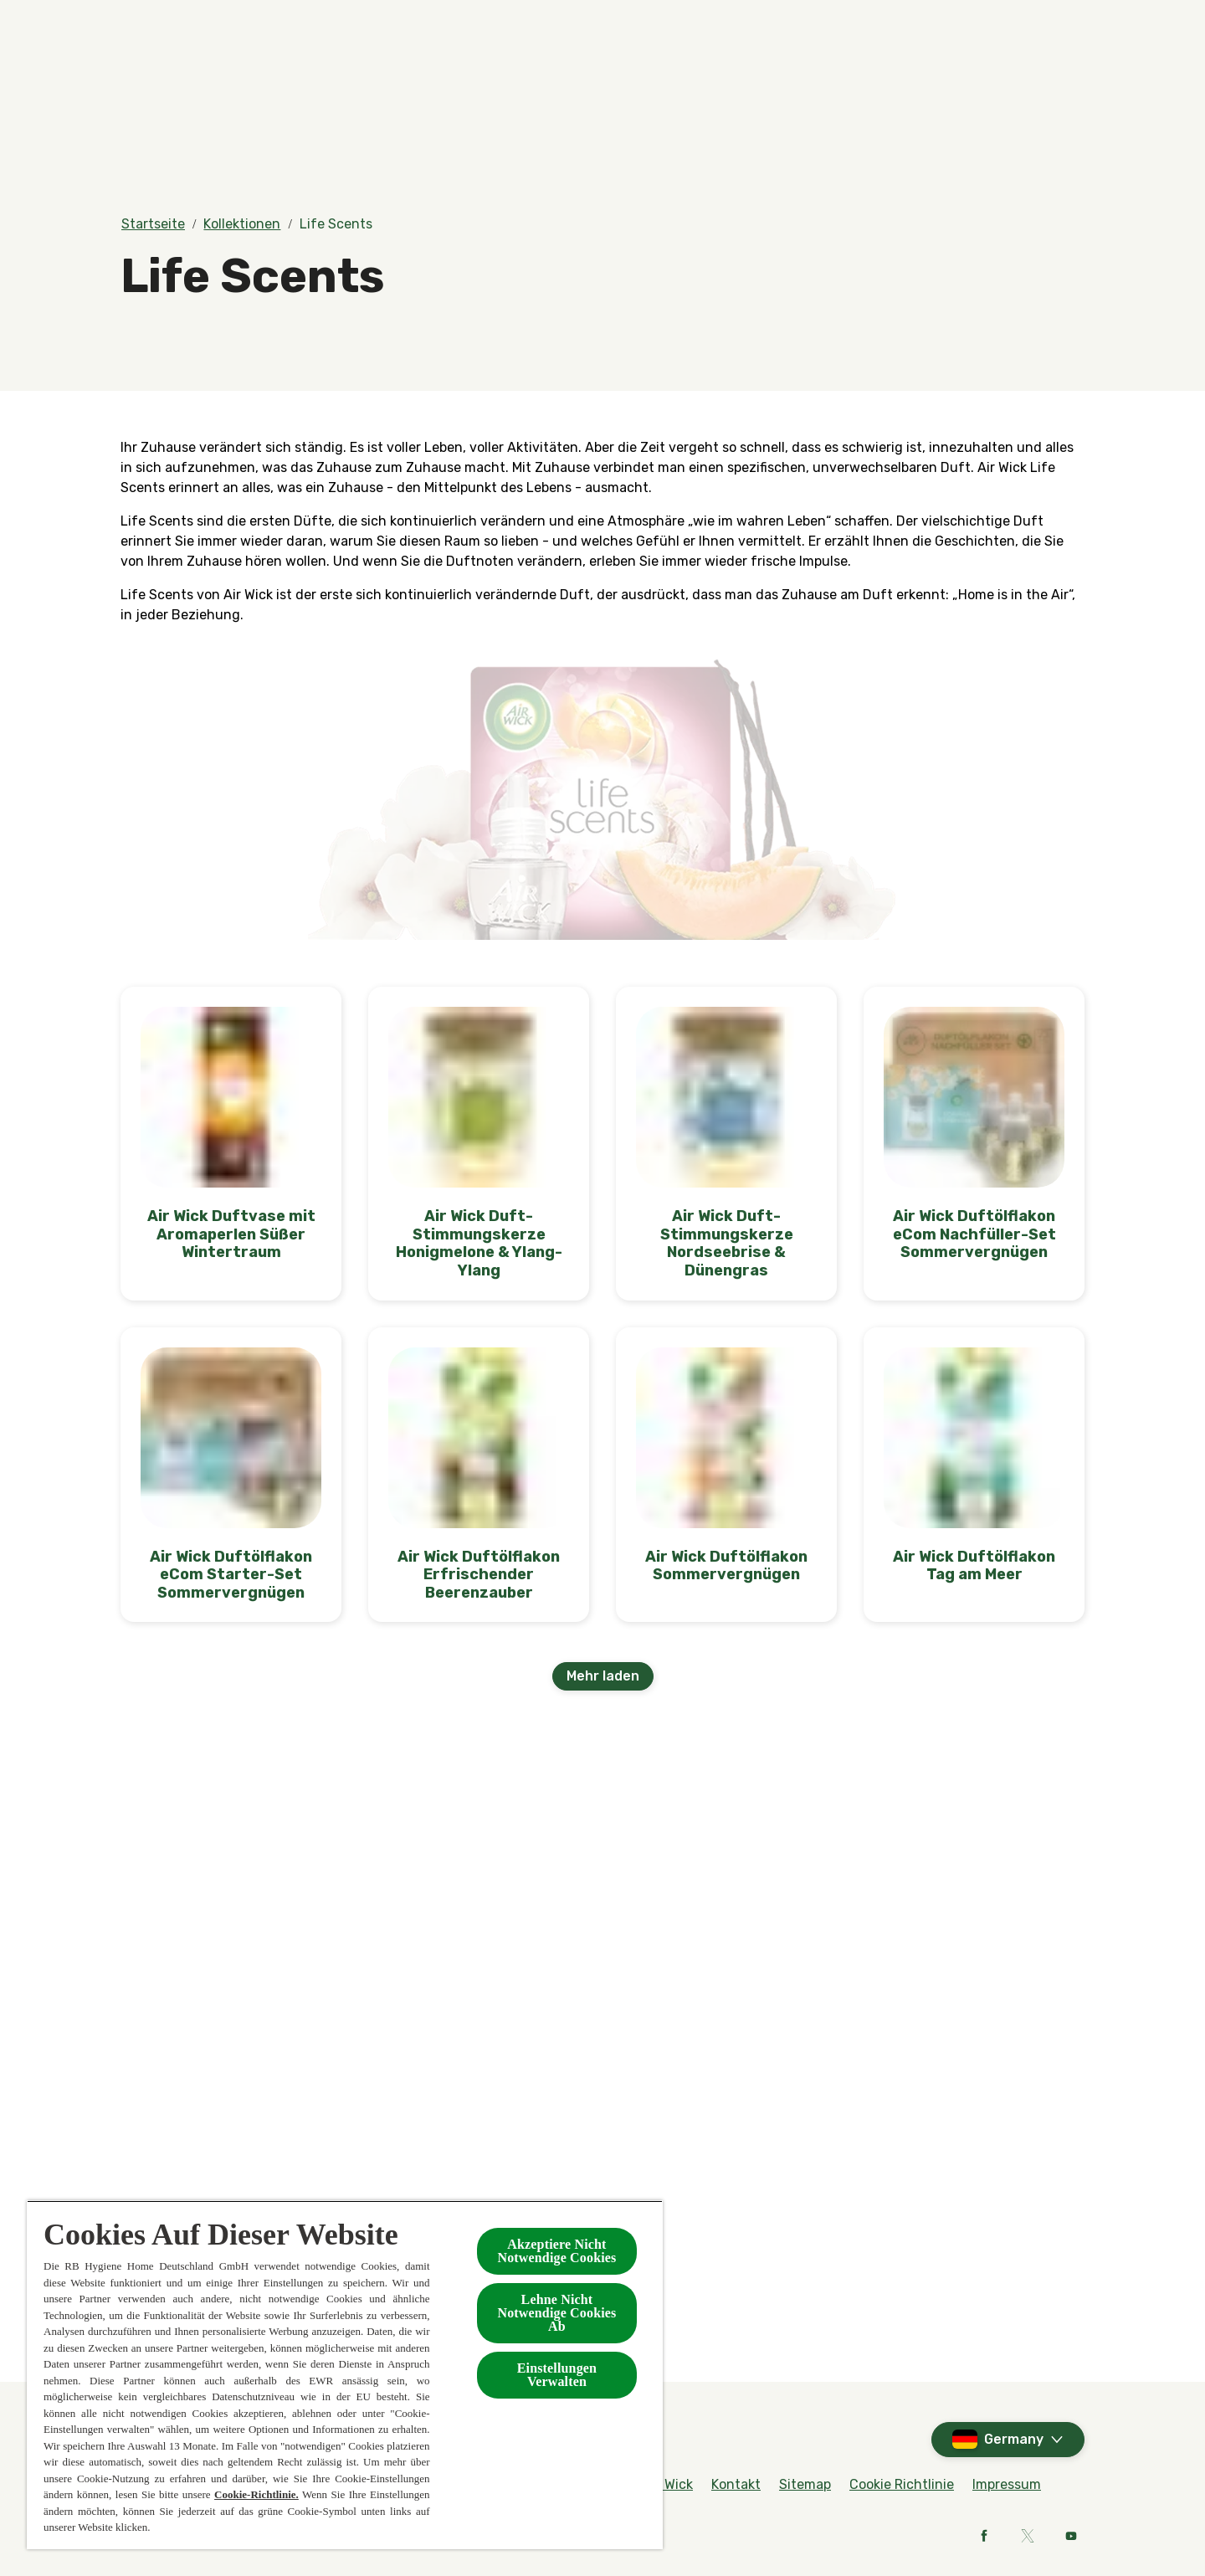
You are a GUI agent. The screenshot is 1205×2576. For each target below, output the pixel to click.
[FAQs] (943, 23)
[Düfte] (286, 81)
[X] (1027, 2535)
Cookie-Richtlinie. (256, 2494)
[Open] (1067, 81)
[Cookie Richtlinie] (902, 2485)
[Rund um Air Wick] (1028, 23)
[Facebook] (984, 2535)
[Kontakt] (896, 81)
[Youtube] (1071, 2535)
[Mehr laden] (603, 1676)
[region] (345, 2374)
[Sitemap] (805, 2485)
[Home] (153, 81)
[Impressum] (1007, 2485)
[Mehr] (999, 81)
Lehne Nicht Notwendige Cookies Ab (556, 2312)
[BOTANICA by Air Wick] (588, 81)
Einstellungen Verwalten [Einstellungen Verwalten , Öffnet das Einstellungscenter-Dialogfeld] (557, 2375)
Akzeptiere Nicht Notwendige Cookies (556, 2251)
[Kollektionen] (751, 81)
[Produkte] (412, 81)
